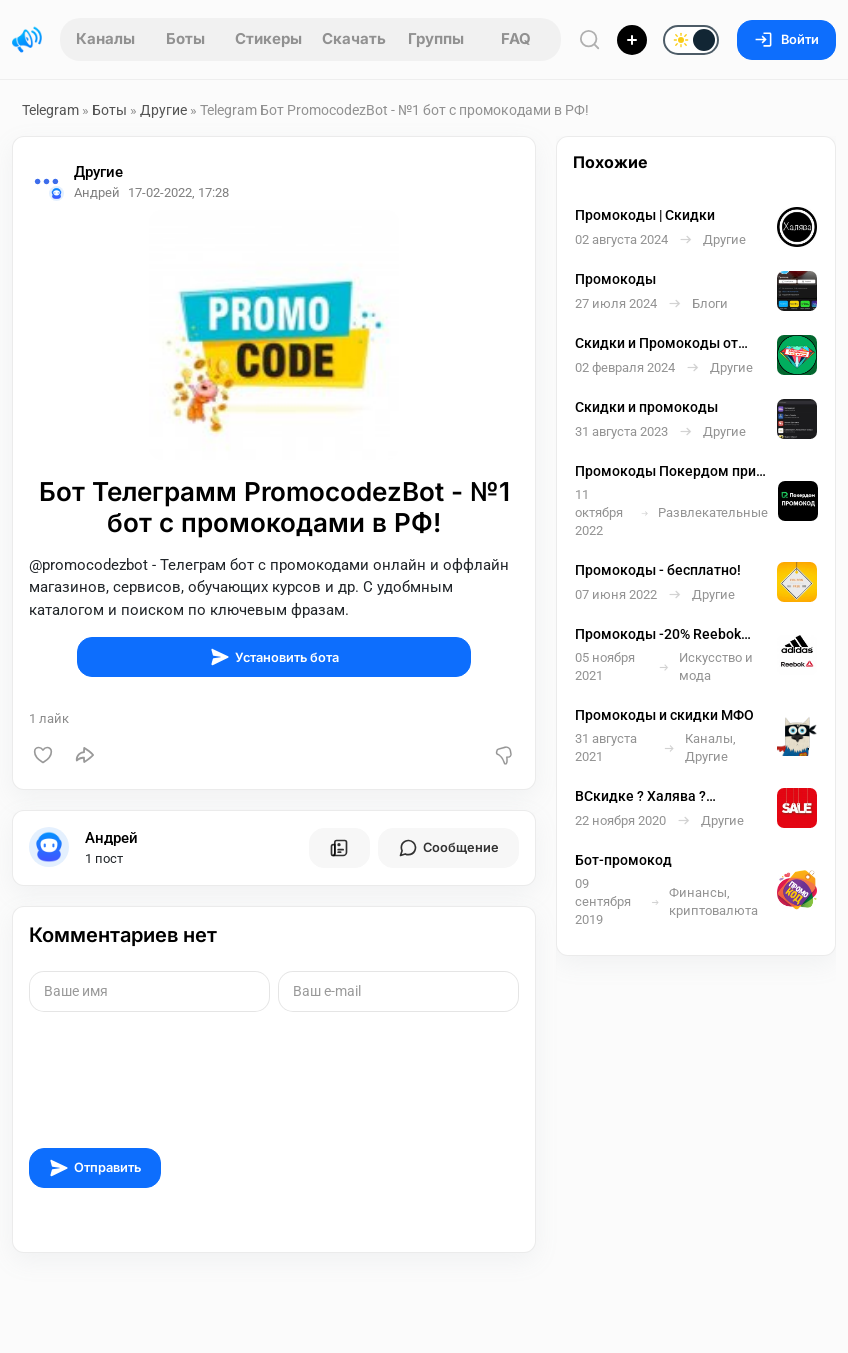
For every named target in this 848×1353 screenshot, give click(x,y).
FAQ (516, 38)
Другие (163, 110)
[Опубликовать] (632, 40)
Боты (185, 38)
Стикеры (268, 38)
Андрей (111, 838)
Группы (436, 38)
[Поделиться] (85, 755)
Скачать (354, 38)
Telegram (50, 110)
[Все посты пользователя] (339, 848)
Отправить (95, 1168)
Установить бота (274, 657)
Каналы (105, 38)
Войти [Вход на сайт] (786, 39)
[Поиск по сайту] (590, 39)
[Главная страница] (27, 40)
